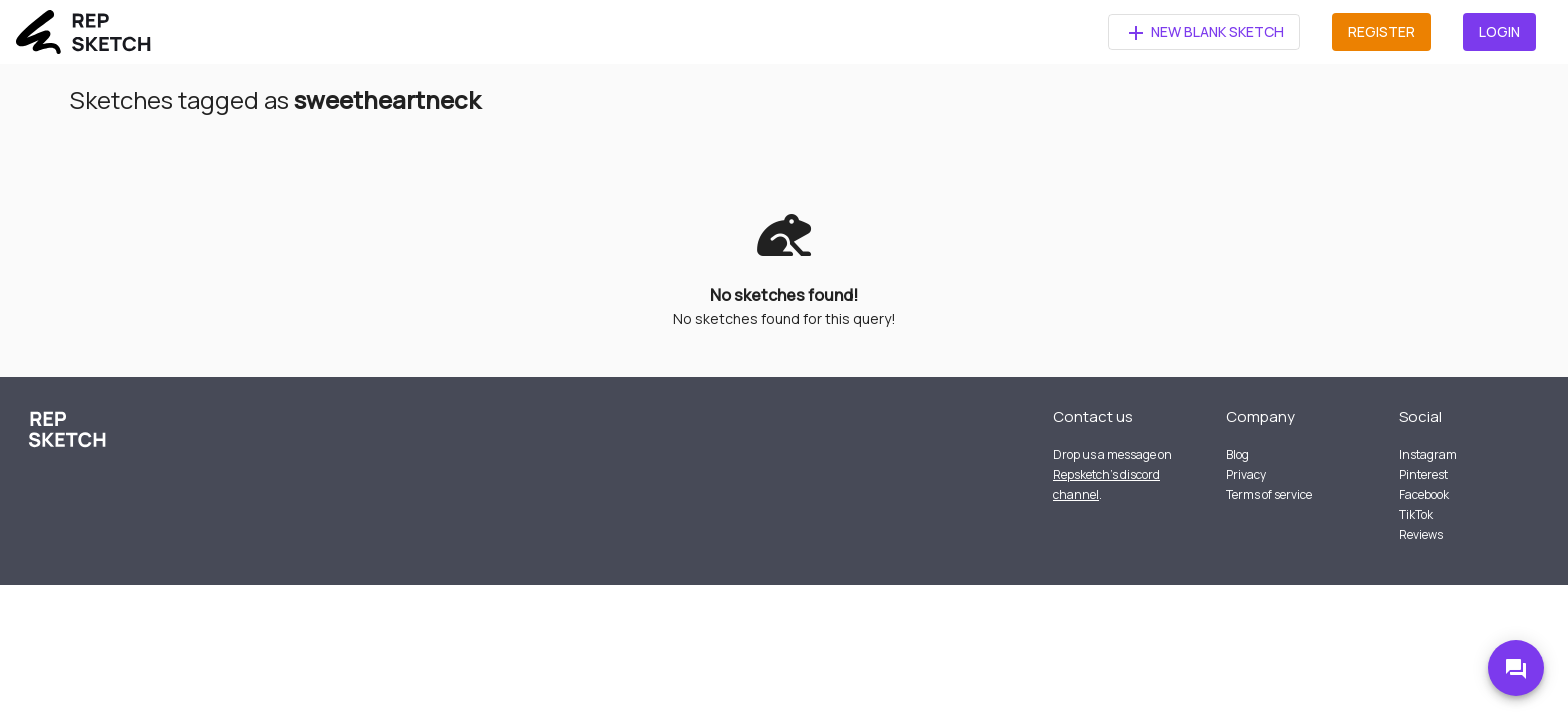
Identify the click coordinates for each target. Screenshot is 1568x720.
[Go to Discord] (1516, 668)
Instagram (1428, 454)
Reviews (1421, 534)
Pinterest (1423, 474)
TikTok (1416, 514)
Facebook (1424, 494)
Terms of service (1269, 494)
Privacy (1246, 474)
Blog (1237, 454)
